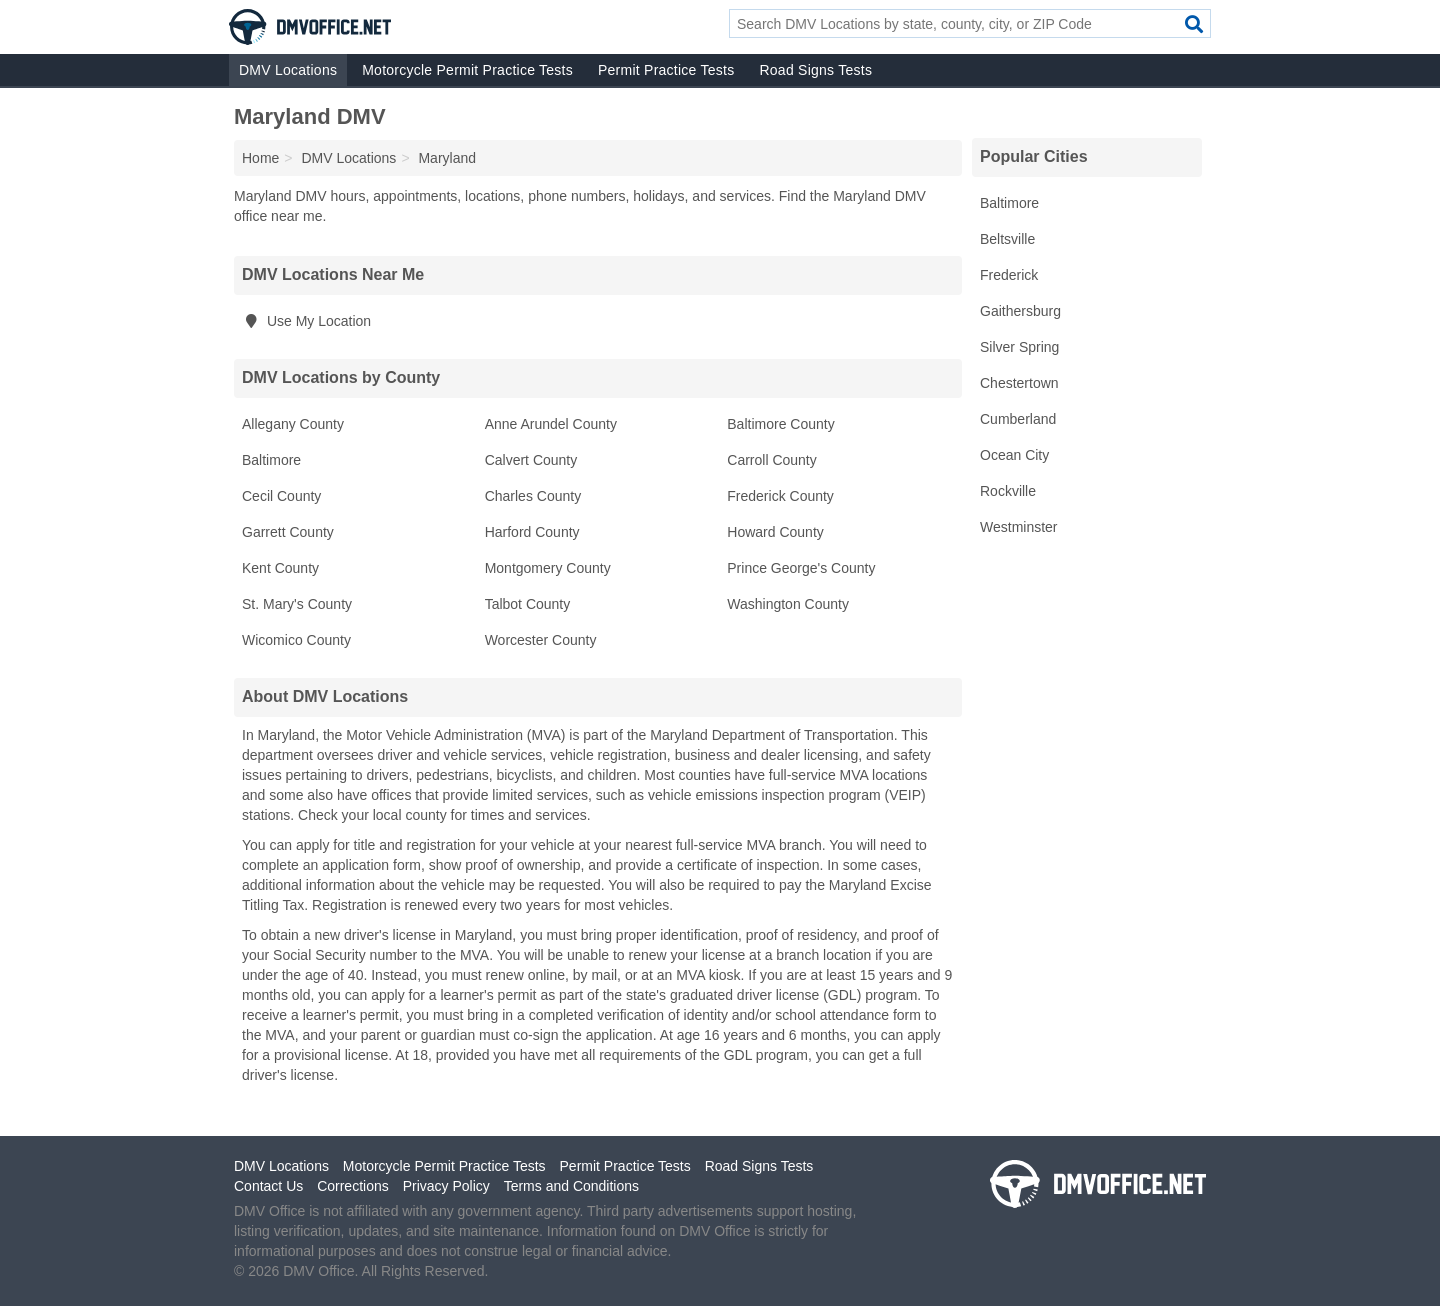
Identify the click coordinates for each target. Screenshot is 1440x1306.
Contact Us (268, 1186)
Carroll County (771, 460)
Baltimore (271, 460)
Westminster (1019, 527)
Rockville (1008, 491)
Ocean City (1014, 455)
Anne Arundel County (551, 424)
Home (260, 158)
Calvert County (531, 460)
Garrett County (288, 532)
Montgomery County (548, 568)
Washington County (788, 604)
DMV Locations (288, 70)
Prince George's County (801, 568)
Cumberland (1018, 419)
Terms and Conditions (571, 1186)
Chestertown (1019, 383)
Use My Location (306, 321)
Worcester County (541, 640)
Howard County (775, 532)
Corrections (353, 1186)
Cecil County (281, 496)
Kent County (280, 568)
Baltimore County (780, 424)
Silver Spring (1019, 347)
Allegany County (293, 424)
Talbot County (528, 604)
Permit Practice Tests (666, 70)
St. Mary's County (297, 604)
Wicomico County (296, 640)
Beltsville (1007, 239)
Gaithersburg (1020, 311)
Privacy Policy (446, 1186)
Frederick (1009, 275)
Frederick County (780, 496)
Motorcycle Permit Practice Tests (467, 70)
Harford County (532, 532)
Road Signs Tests (815, 70)
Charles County (533, 496)
